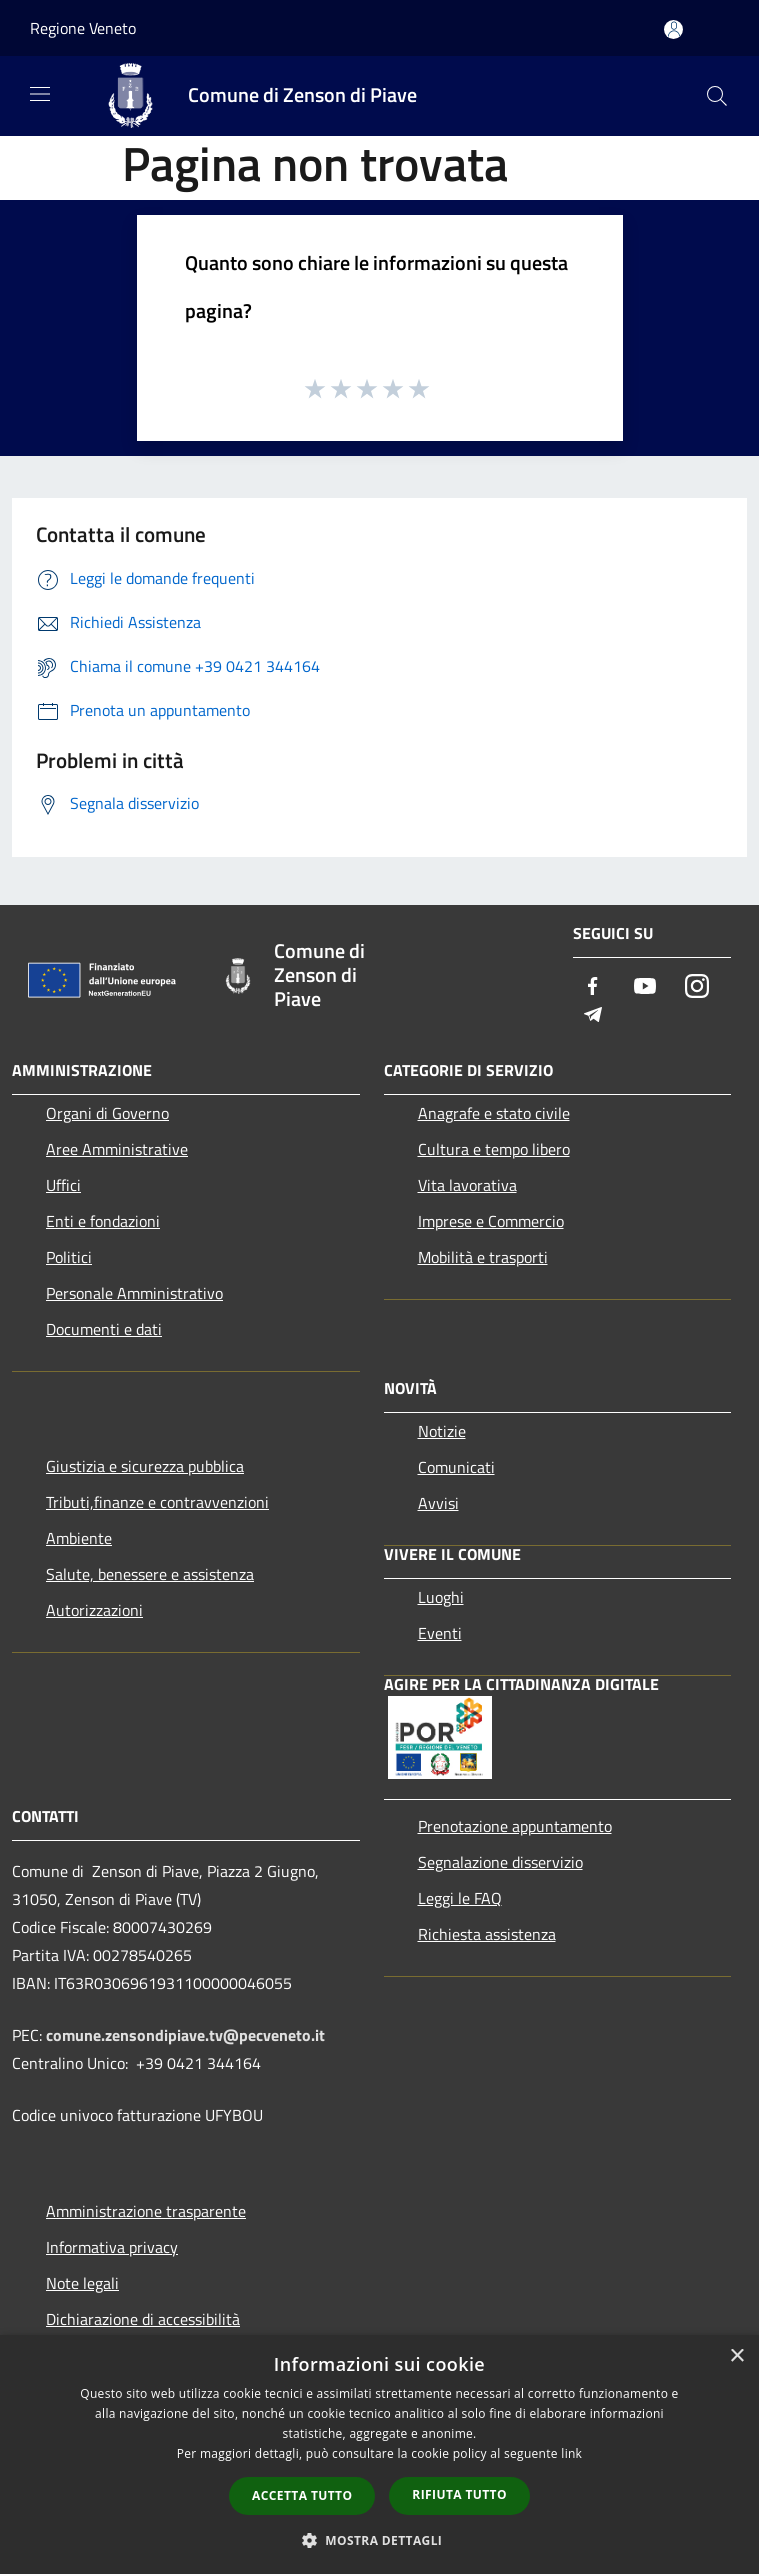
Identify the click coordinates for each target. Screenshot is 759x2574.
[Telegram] (593, 1015)
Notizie (442, 1431)
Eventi (440, 1633)
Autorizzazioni (94, 1610)
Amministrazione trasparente (146, 2211)
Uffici (63, 1185)
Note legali (82, 2283)
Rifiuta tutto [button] (459, 2494)
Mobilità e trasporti (483, 1257)
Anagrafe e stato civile (494, 1113)
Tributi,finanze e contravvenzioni (157, 1502)
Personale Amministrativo (134, 1293)
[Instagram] (697, 987)
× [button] (736, 2356)
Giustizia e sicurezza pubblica (145, 1466)
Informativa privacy (112, 2247)
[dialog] (379, 2454)
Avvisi (438, 1503)
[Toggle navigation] (40, 94)
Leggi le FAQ (460, 1898)
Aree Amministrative (117, 1149)
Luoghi (441, 1597)
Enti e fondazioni (103, 1221)
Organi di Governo (107, 1113)
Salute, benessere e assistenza (150, 1574)
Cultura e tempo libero (494, 1149)
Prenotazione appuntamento (515, 1826)
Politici (69, 1257)
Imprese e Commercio (491, 1221)
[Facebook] (593, 987)
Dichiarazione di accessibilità (143, 2319)
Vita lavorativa (467, 1185)
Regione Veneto (83, 28)
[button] (380, 2540)
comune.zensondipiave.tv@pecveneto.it (185, 2035)
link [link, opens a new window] (571, 2453)
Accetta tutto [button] (302, 2495)
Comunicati (456, 1467)
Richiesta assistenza (487, 1934)
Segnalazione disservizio (500, 1862)
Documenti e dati (104, 1329)
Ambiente (79, 1538)
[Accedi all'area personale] (673, 29)
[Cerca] (717, 96)
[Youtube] (645, 987)
